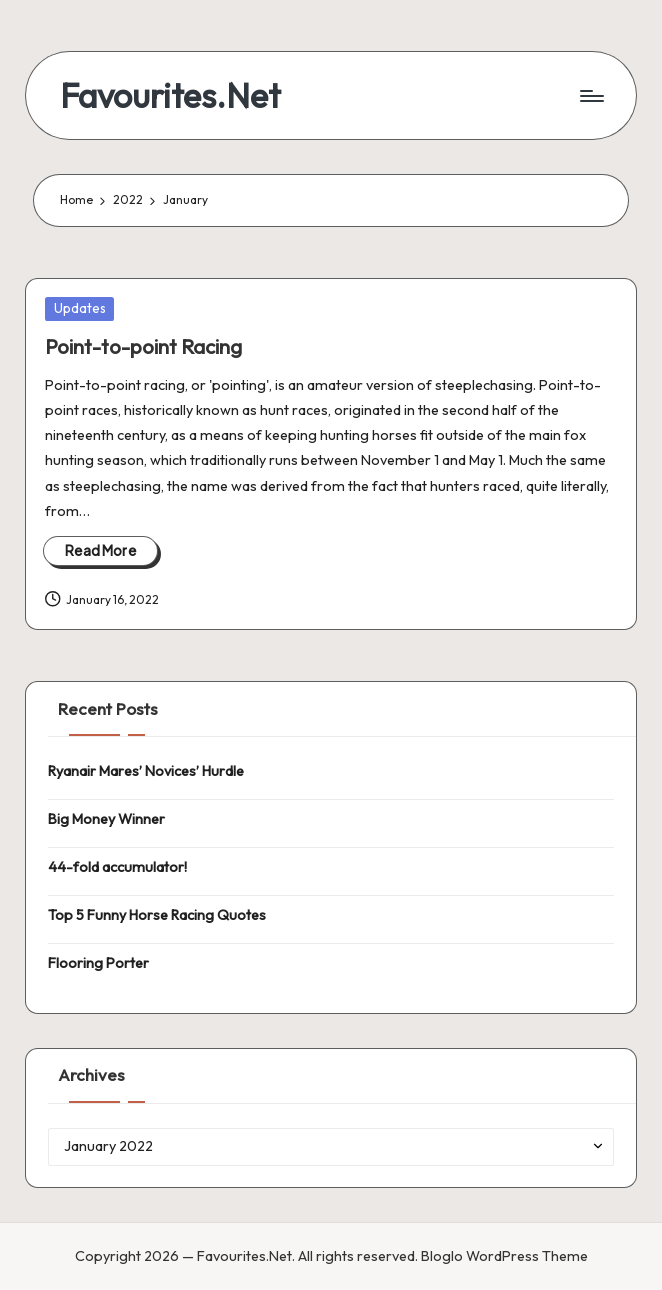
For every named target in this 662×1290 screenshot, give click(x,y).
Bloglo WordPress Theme (504, 1256)
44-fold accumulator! (117, 867)
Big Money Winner (106, 819)
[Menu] (590, 96)
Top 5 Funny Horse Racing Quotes (157, 915)
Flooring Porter (98, 963)
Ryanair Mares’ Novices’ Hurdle (146, 771)
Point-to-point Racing (143, 346)
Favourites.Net (170, 95)
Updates (80, 308)
